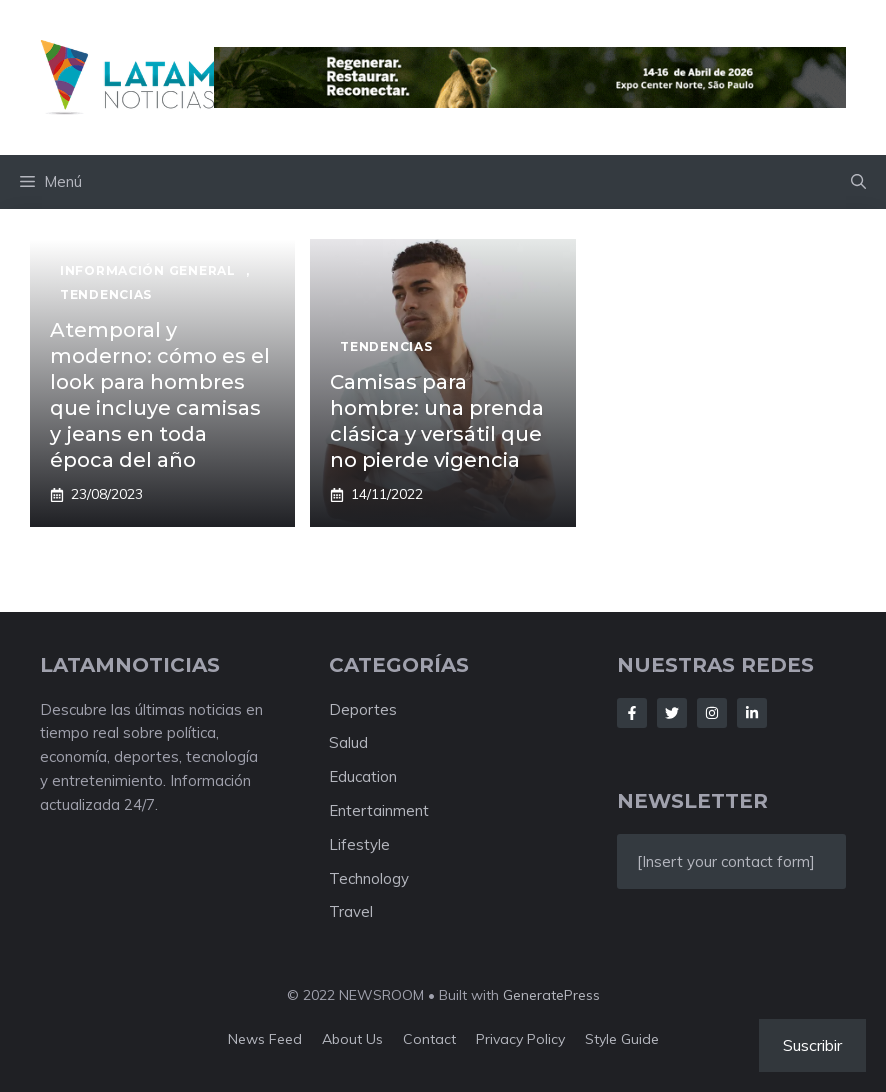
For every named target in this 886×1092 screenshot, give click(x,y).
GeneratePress (551, 995)
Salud (348, 742)
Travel (351, 911)
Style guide (622, 1039)
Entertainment (379, 810)
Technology (369, 878)
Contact (429, 1039)
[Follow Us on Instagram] (712, 713)
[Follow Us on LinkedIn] (752, 713)
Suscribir (812, 1045)
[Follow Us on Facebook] (632, 713)
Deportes (363, 709)
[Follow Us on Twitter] (672, 713)
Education (363, 776)
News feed (265, 1039)
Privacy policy (520, 1039)
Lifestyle (359, 844)
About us (352, 1039)
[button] (858, 182)
